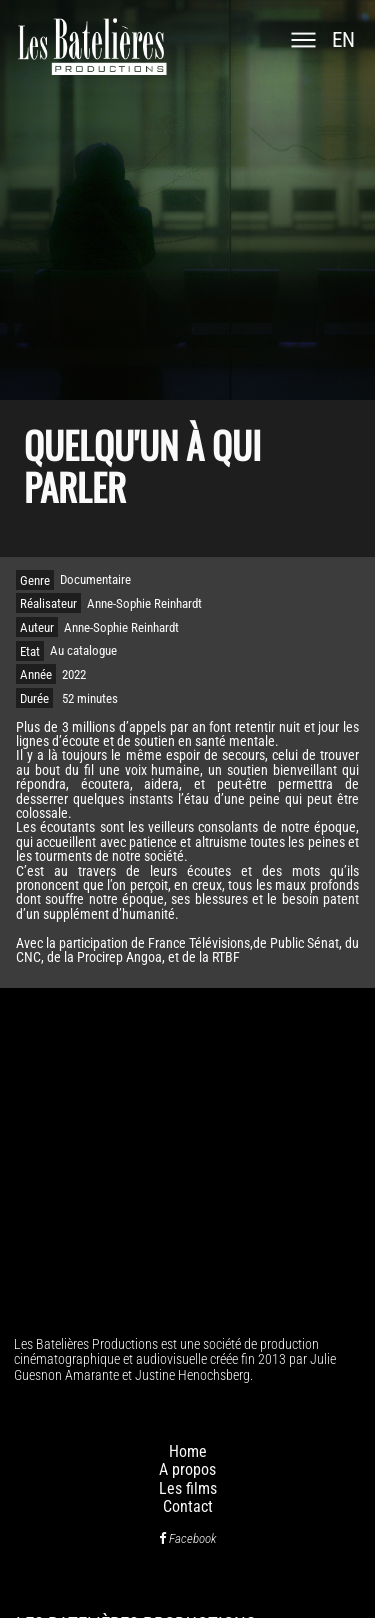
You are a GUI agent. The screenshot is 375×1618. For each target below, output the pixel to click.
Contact (188, 1506)
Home (188, 1451)
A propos (187, 1469)
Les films (188, 1488)
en (343, 40)
